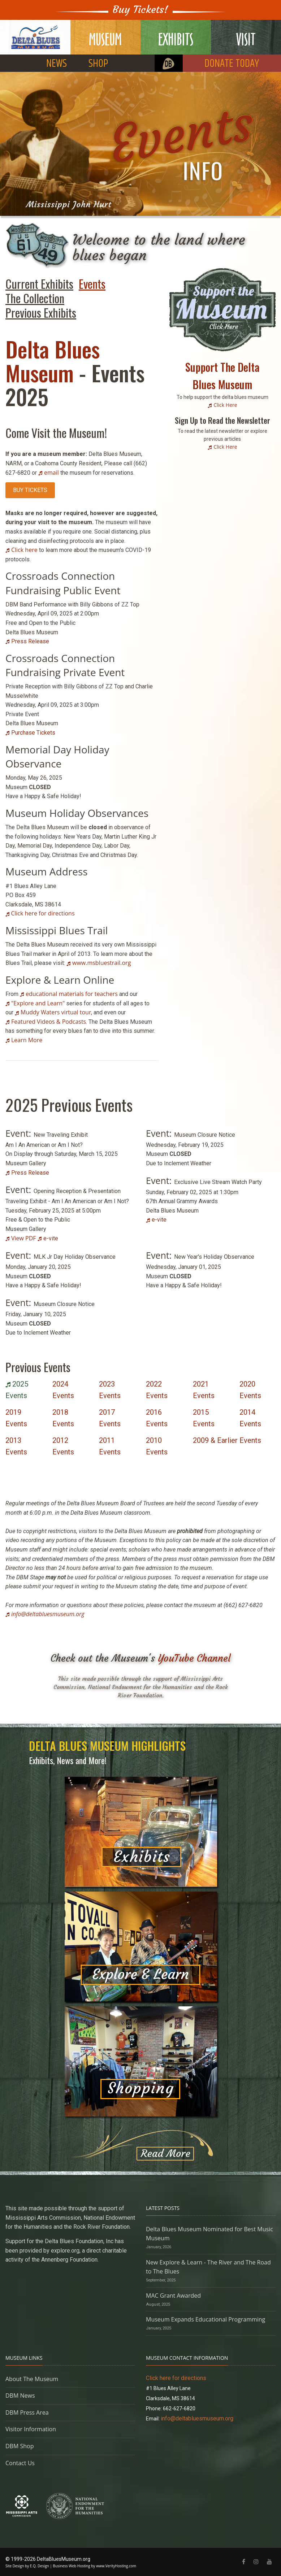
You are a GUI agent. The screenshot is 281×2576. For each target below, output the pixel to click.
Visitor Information (30, 2429)
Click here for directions (42, 913)
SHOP (98, 64)
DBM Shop (19, 2446)
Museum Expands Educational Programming (205, 2319)
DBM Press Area (27, 2412)
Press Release (30, 641)
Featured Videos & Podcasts (48, 1022)
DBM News (20, 2395)
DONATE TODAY (231, 64)
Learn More (26, 1040)
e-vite (50, 1238)
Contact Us (20, 2463)
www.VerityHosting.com (116, 2565)
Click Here (225, 404)
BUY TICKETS (30, 490)
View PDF (23, 1238)
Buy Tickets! (140, 9)
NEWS (56, 64)
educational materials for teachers (72, 994)
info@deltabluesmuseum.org (48, 1614)
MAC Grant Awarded (173, 2295)
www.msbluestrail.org (101, 963)
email (51, 473)
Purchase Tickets (33, 732)
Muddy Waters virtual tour (56, 1012)
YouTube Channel (194, 1658)
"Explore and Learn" (38, 1003)
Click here (24, 550)
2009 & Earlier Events (227, 1440)
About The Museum (31, 2379)
